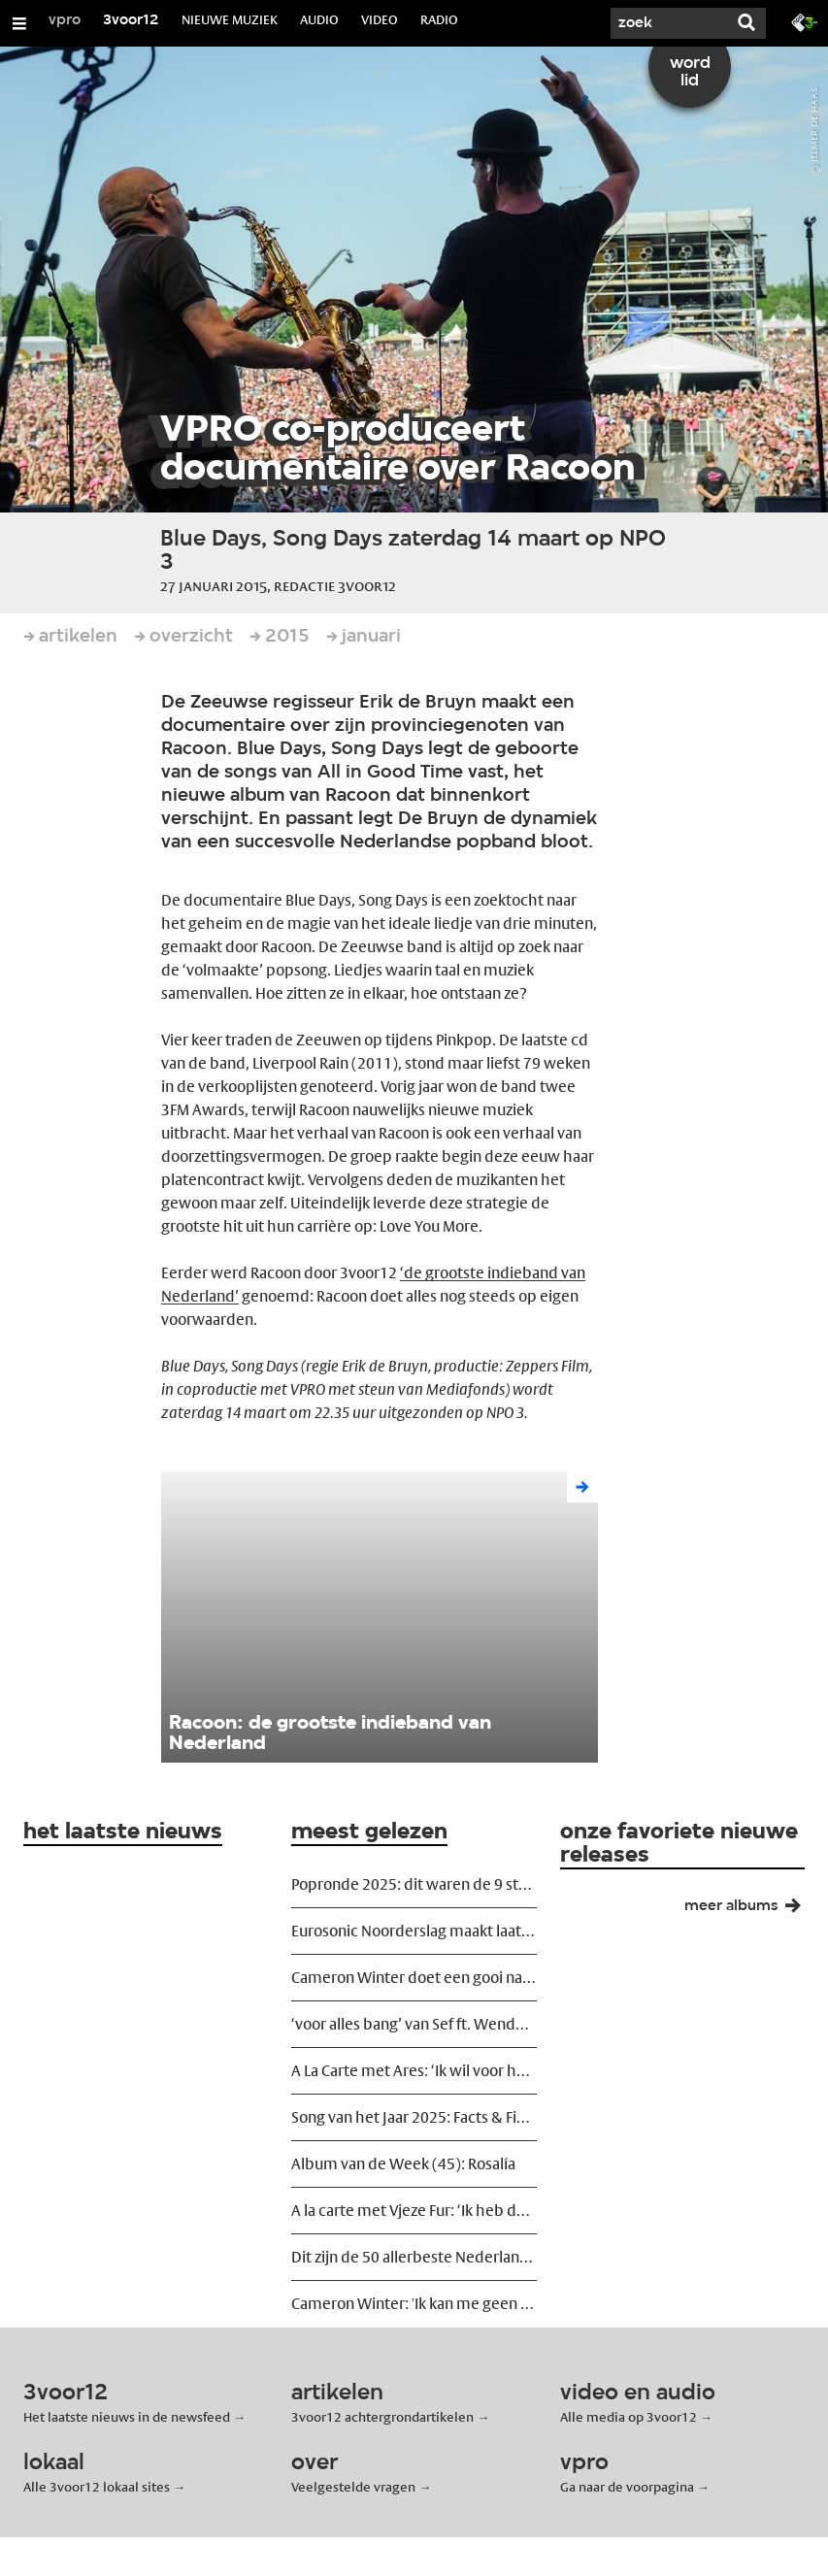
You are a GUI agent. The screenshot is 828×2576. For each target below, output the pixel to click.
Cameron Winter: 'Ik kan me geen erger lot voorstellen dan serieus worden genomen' (413, 2303)
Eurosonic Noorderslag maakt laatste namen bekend (413, 1931)
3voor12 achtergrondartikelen (382, 2417)
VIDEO (379, 19)
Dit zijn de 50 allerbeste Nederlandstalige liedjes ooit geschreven (413, 2257)
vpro (65, 20)
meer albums (750, 1910)
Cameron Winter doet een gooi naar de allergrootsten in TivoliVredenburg (413, 1977)
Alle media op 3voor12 (628, 2417)
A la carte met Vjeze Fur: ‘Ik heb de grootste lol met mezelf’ (413, 2210)
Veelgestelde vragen (353, 2486)
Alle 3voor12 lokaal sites (96, 2486)
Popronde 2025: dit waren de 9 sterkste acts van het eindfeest (413, 1884)
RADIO (439, 19)
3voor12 (131, 20)
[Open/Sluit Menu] (19, 23)
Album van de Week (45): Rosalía (403, 2164)
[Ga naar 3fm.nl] (804, 21)
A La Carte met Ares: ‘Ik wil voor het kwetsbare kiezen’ (413, 2071)
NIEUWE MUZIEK (230, 19)
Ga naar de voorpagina (627, 2486)
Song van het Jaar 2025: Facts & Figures (413, 2117)
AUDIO (319, 19)
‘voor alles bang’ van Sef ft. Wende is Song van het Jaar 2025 (413, 2024)
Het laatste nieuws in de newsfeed (126, 2417)
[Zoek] (668, 23)
